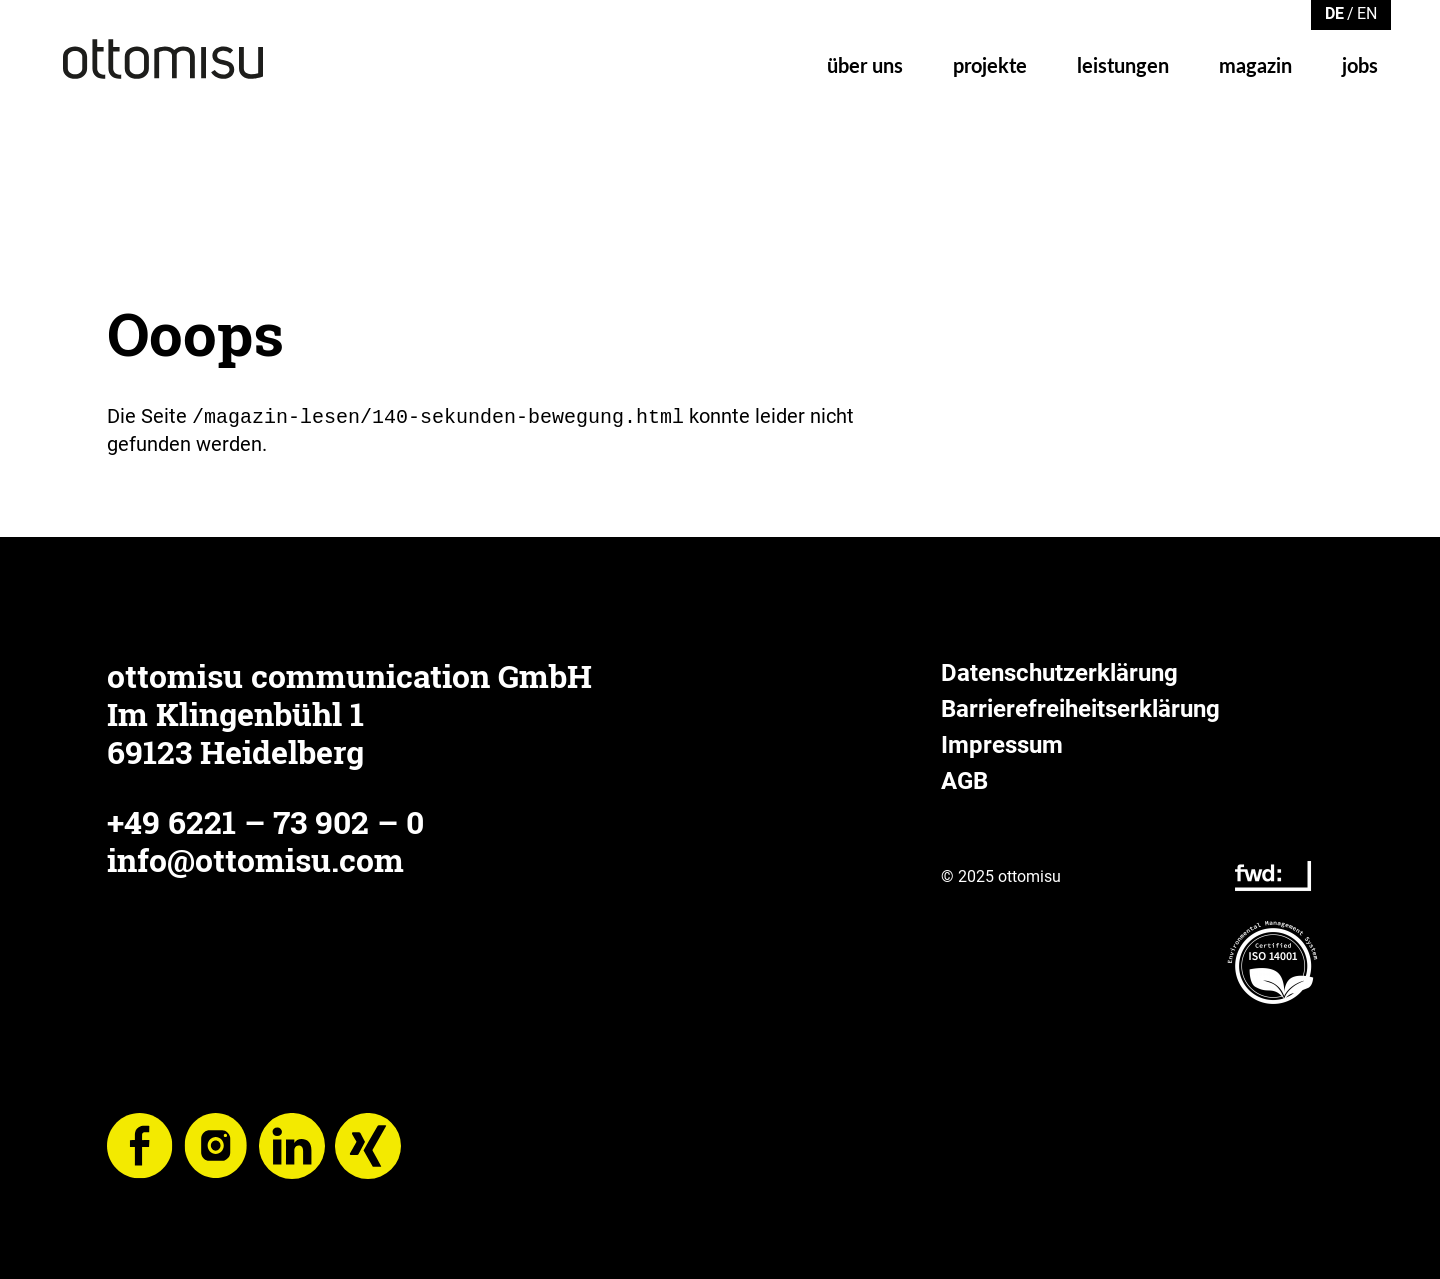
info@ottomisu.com (255, 857)
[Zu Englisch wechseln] (1367, 12)
